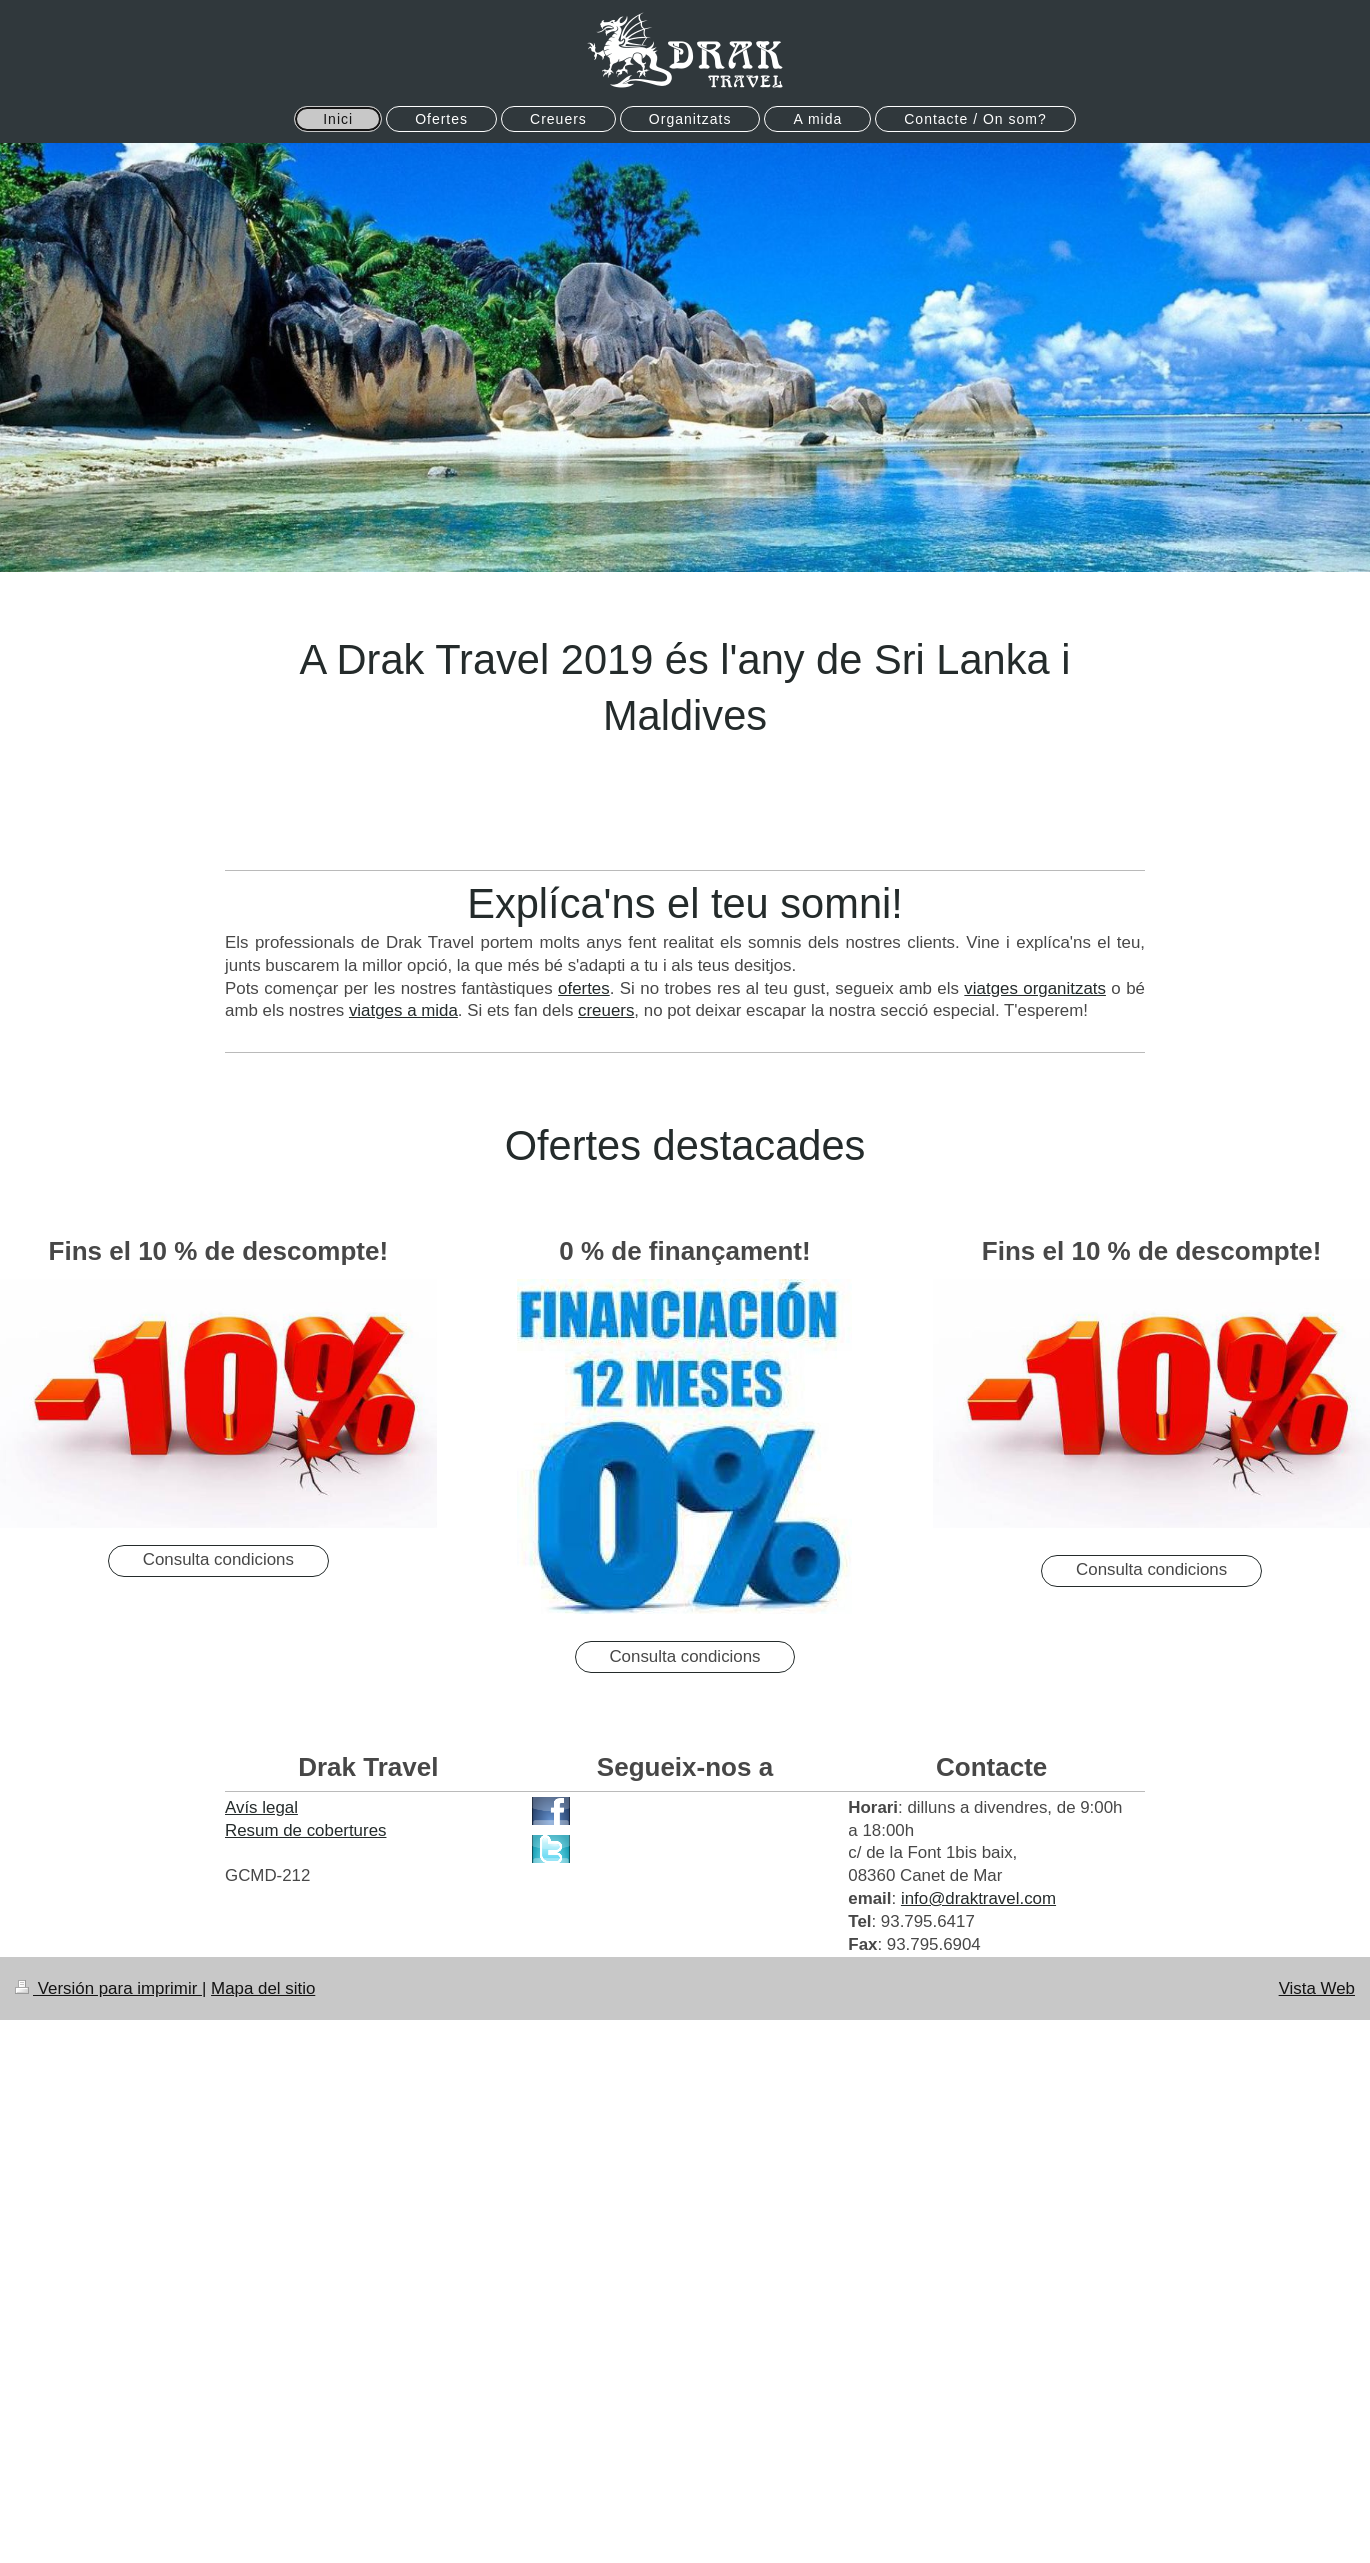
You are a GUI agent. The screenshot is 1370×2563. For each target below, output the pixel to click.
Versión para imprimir (108, 1988)
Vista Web (1317, 1988)
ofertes (584, 988)
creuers (606, 1010)
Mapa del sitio (263, 1988)
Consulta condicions (218, 1559)
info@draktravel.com (978, 1898)
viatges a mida (403, 1010)
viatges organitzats (1035, 988)
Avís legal (261, 1807)
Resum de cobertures (305, 1830)
